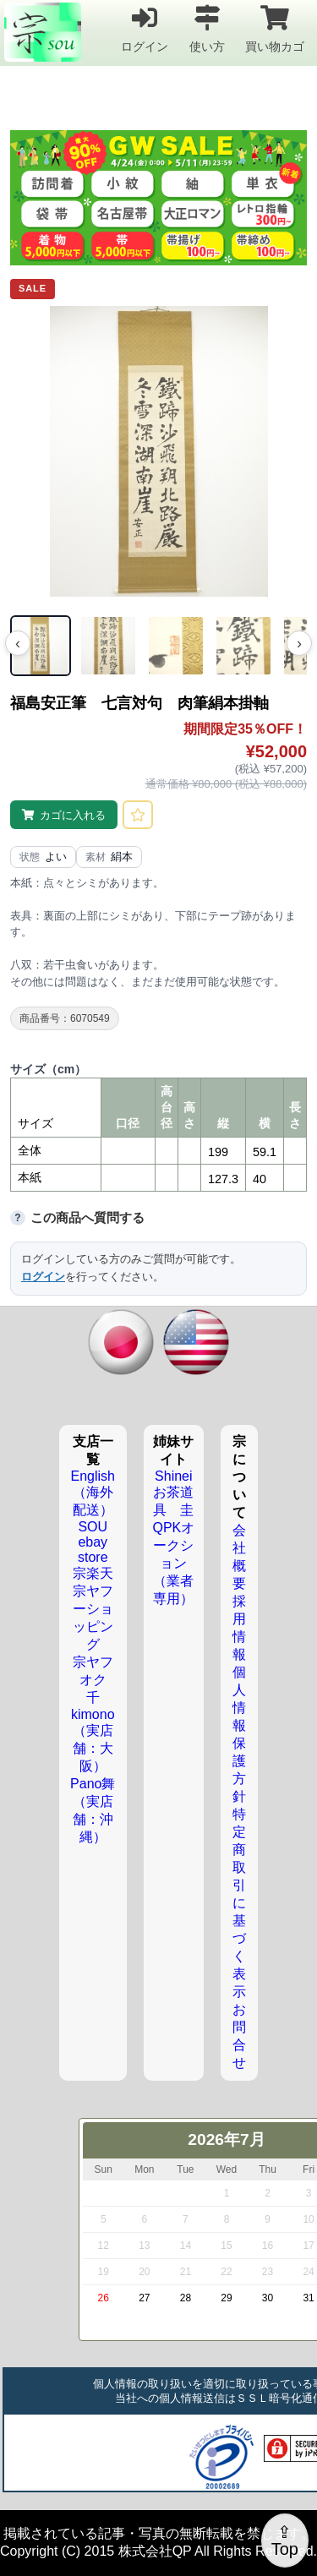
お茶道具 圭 (173, 1501)
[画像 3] (175, 645)
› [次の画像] (299, 643)
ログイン (144, 28)
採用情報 (239, 1628)
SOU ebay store (93, 1542)
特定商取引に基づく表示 (239, 1903)
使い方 (207, 28)
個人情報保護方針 (239, 1734)
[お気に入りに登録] (138, 814)
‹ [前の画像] (17, 643)
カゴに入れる (73, 815)
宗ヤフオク (93, 1671)
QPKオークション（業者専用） (173, 1563)
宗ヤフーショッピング (93, 1617)
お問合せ (239, 2036)
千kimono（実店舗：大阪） (93, 1731)
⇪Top (284, 2540)
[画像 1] (40, 645)
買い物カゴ (274, 28)
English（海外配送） (93, 1493)
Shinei (173, 1476)
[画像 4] (243, 645)
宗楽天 (93, 1573)
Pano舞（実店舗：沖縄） (92, 1810)
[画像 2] (108, 645)
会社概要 (239, 1557)
